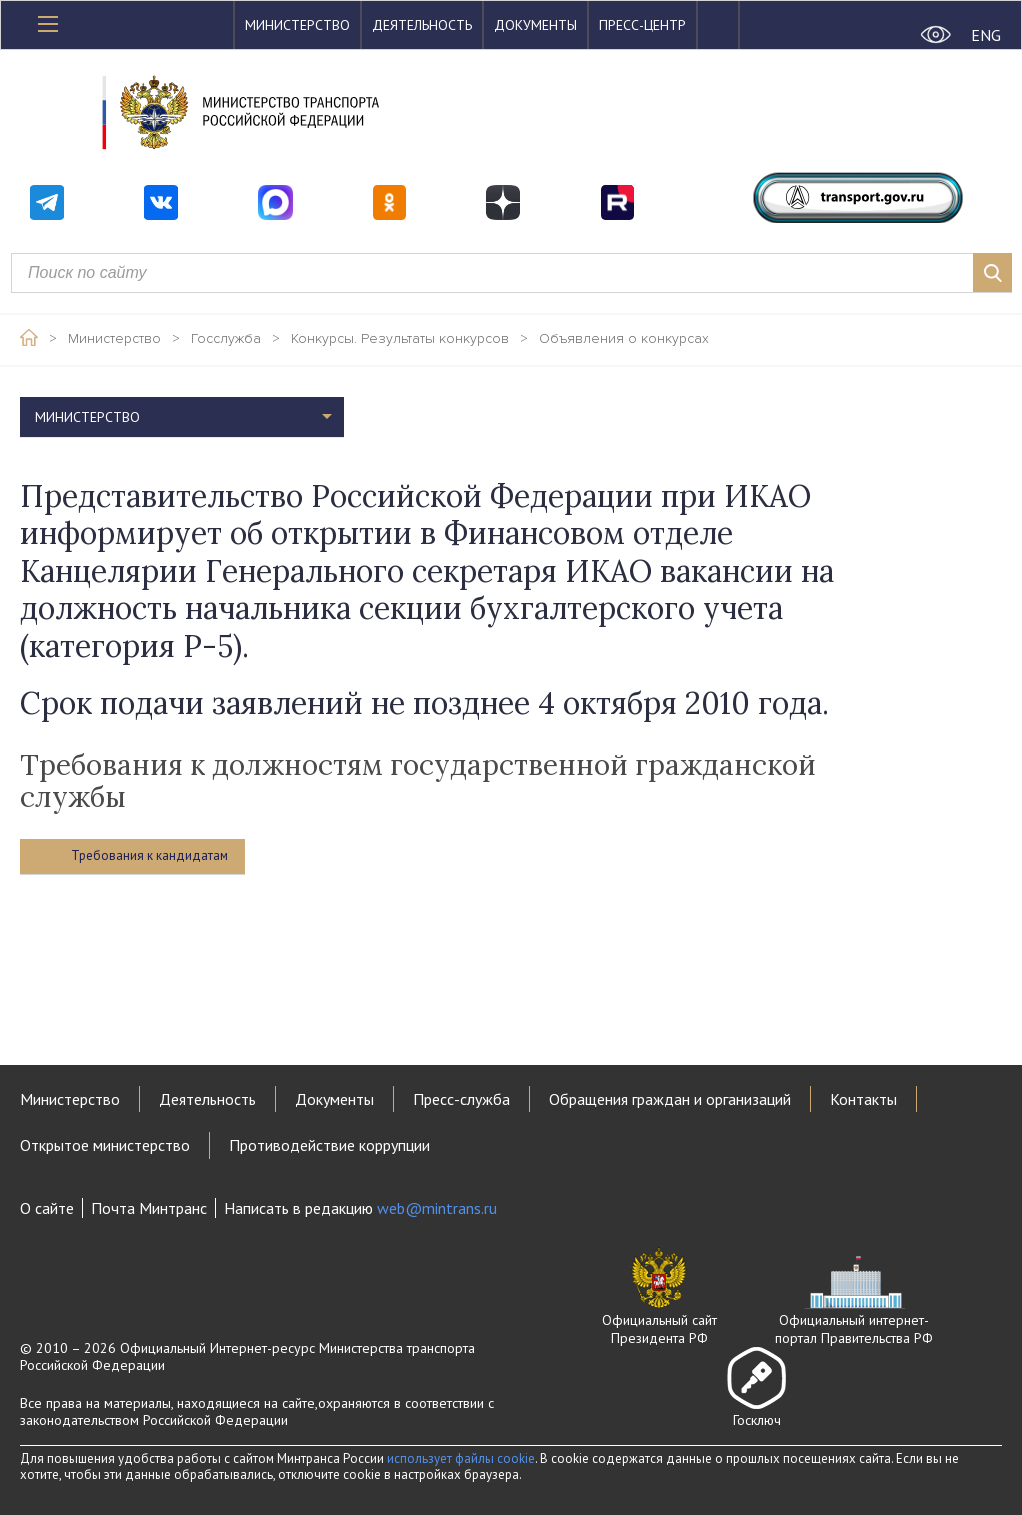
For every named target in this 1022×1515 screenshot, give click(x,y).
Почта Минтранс (149, 1208)
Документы (535, 25)
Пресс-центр (642, 25)
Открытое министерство (105, 1145)
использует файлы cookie (461, 1458)
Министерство (297, 25)
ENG (986, 35)
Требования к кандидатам (149, 855)
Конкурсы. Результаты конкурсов (400, 339)
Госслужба (226, 339)
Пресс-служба (461, 1099)
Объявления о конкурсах (624, 339)
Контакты (863, 1099)
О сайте (47, 1208)
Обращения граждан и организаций (670, 1099)
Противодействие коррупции (329, 1145)
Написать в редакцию (360, 1208)
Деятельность (422, 25)
